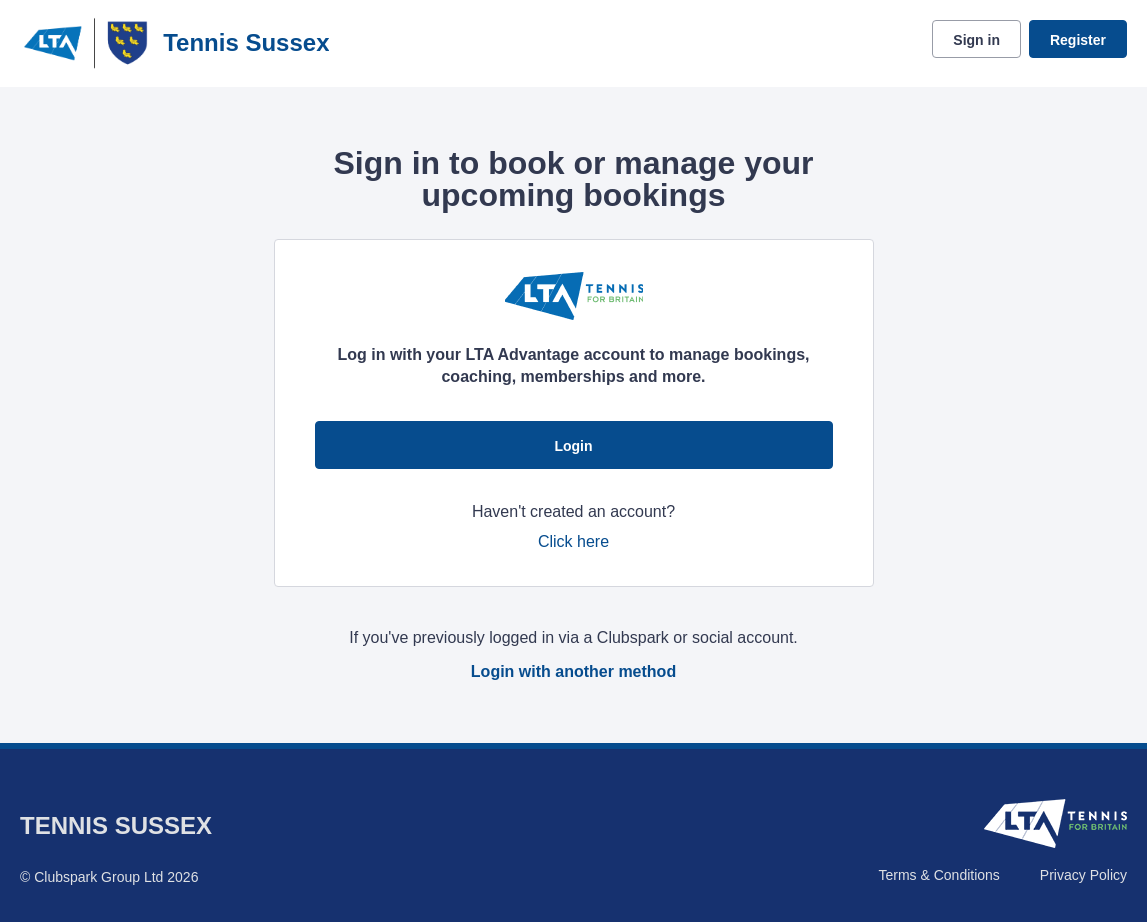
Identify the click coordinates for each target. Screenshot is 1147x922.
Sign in (976, 40)
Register (1078, 40)
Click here (573, 541)
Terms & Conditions (938, 875)
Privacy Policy (1083, 875)
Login (573, 446)
